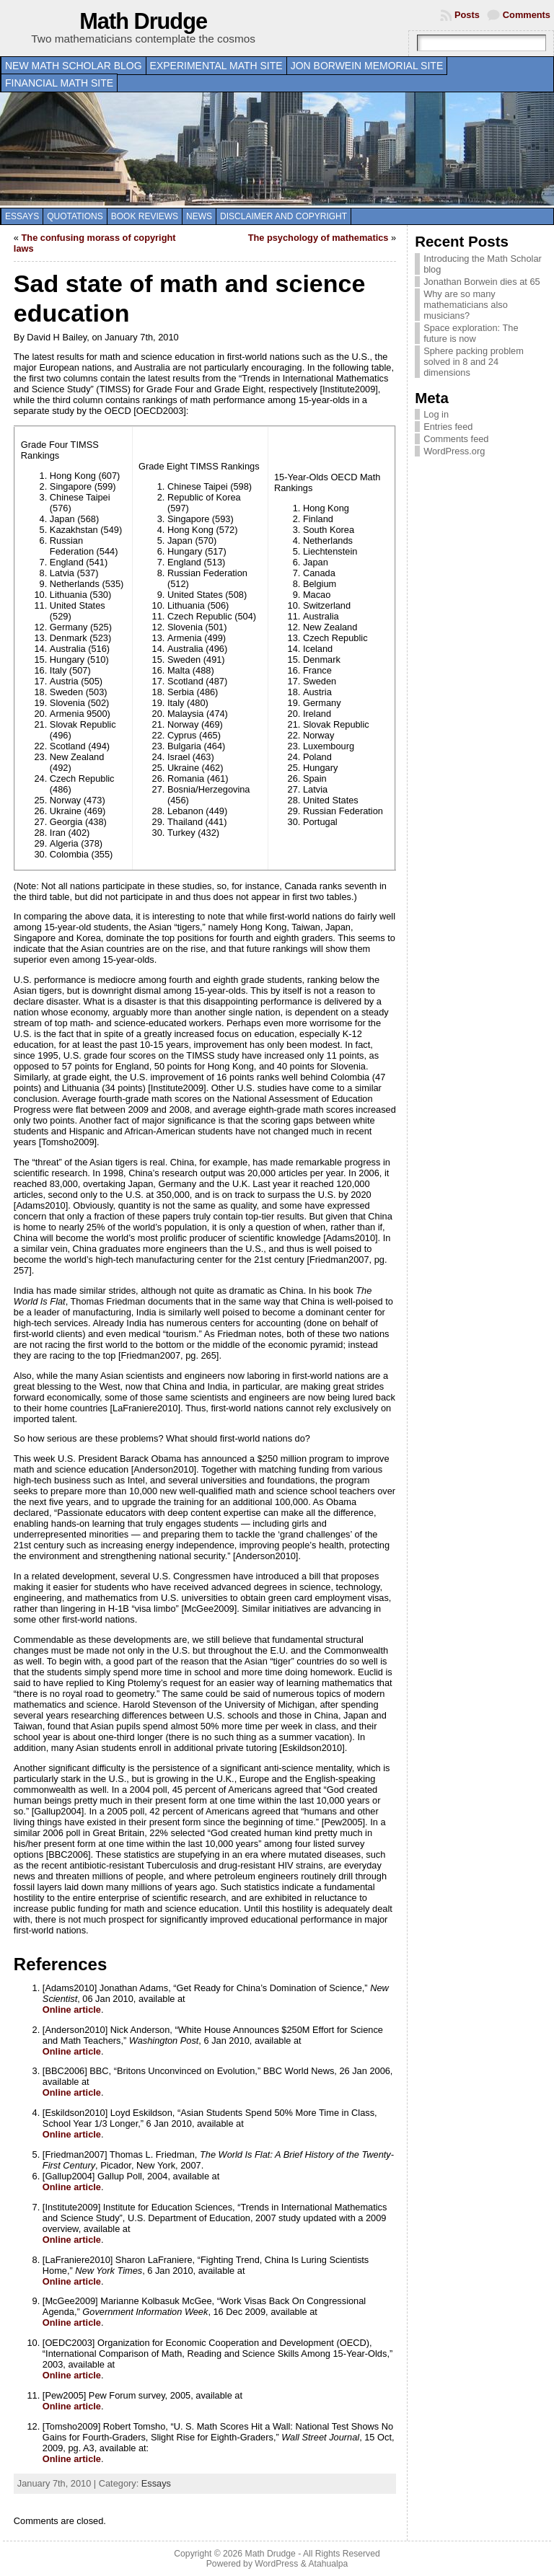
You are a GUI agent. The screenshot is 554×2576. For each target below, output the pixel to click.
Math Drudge (143, 21)
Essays (22, 216)
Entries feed (447, 426)
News (199, 216)
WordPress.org (454, 451)
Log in (436, 414)
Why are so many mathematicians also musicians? (465, 304)
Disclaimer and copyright (283, 216)
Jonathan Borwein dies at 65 (481, 281)
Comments (526, 14)
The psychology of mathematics (318, 237)
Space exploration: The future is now (470, 333)
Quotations (75, 216)
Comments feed (455, 438)
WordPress (276, 2564)
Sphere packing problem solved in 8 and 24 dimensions (473, 361)
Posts (467, 14)
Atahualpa (328, 2564)
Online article (72, 2009)
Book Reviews (144, 216)
